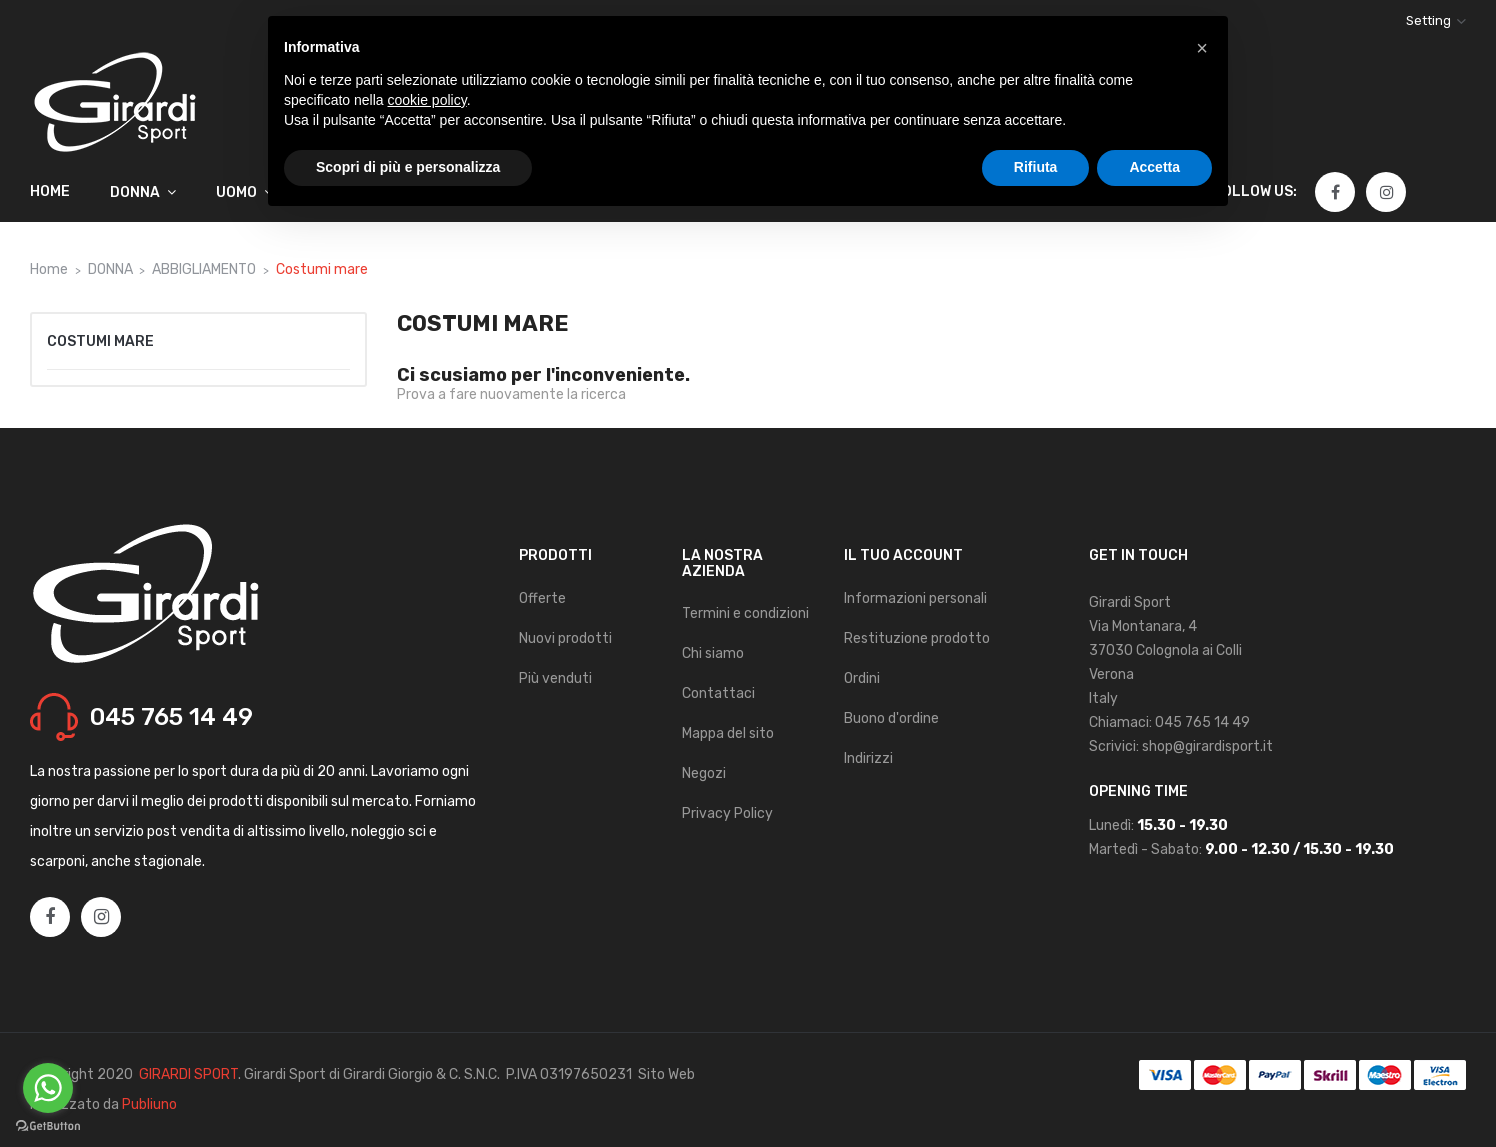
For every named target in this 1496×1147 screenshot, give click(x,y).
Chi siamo (713, 653)
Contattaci (718, 693)
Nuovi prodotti (565, 638)
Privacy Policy (727, 813)
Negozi (704, 773)
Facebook (1335, 193)
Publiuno (149, 1104)
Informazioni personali (915, 598)
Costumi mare (100, 341)
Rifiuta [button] (1036, 167)
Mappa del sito (728, 733)
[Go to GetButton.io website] (48, 1126)
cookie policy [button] (427, 100)
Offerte (542, 598)
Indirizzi (868, 758)
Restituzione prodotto (917, 638)
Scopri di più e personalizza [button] (408, 167)
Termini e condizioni (745, 613)
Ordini (862, 678)
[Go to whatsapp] (48, 1088)
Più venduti (555, 678)
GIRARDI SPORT (188, 1074)
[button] (1202, 48)
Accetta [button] (1154, 167)
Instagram (1387, 193)
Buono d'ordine (891, 718)
